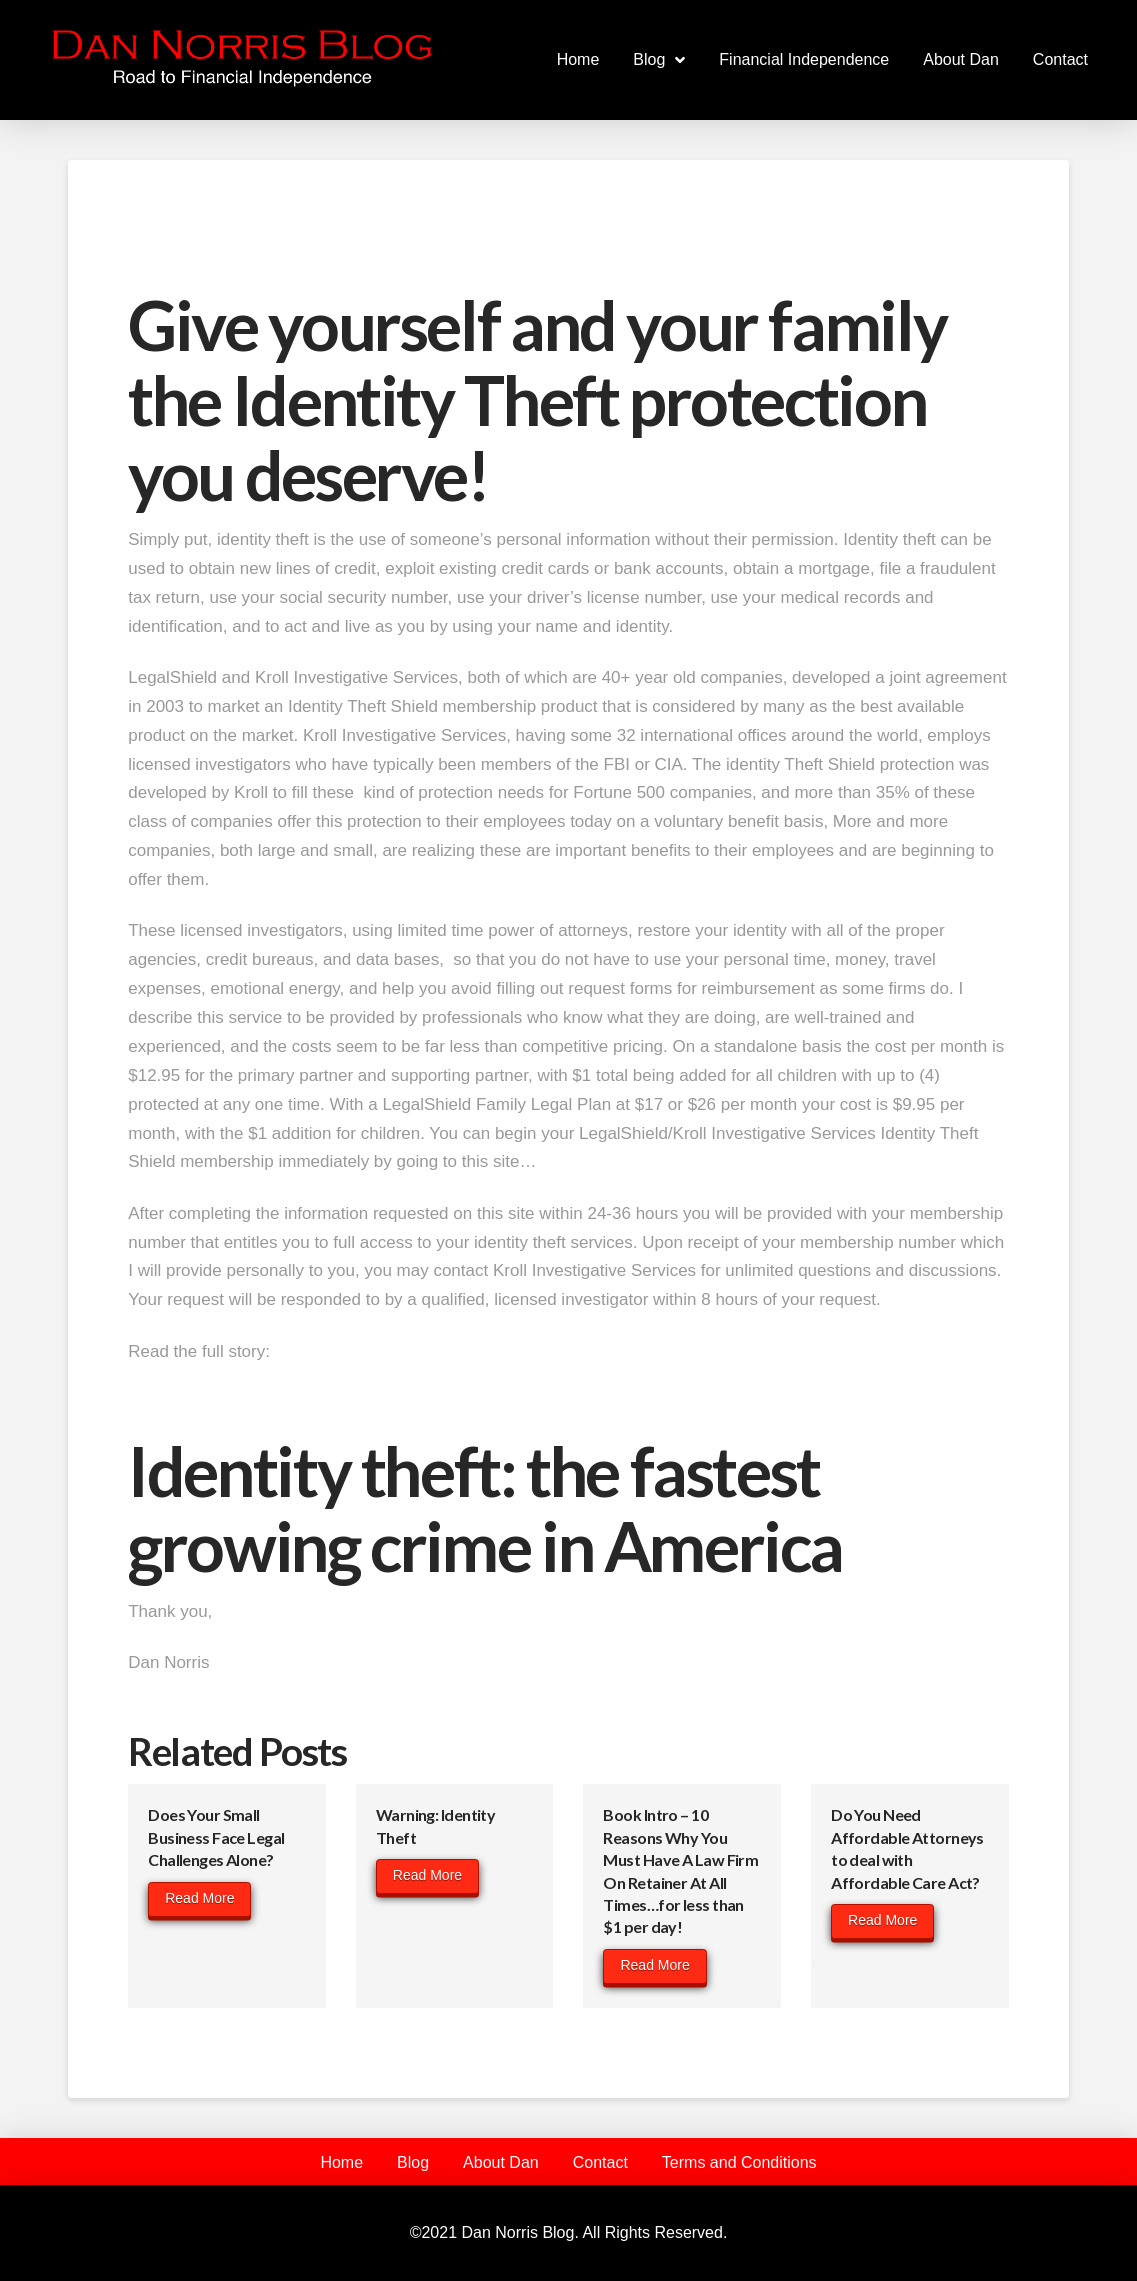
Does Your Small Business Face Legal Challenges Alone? (216, 1837)
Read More (199, 1898)
